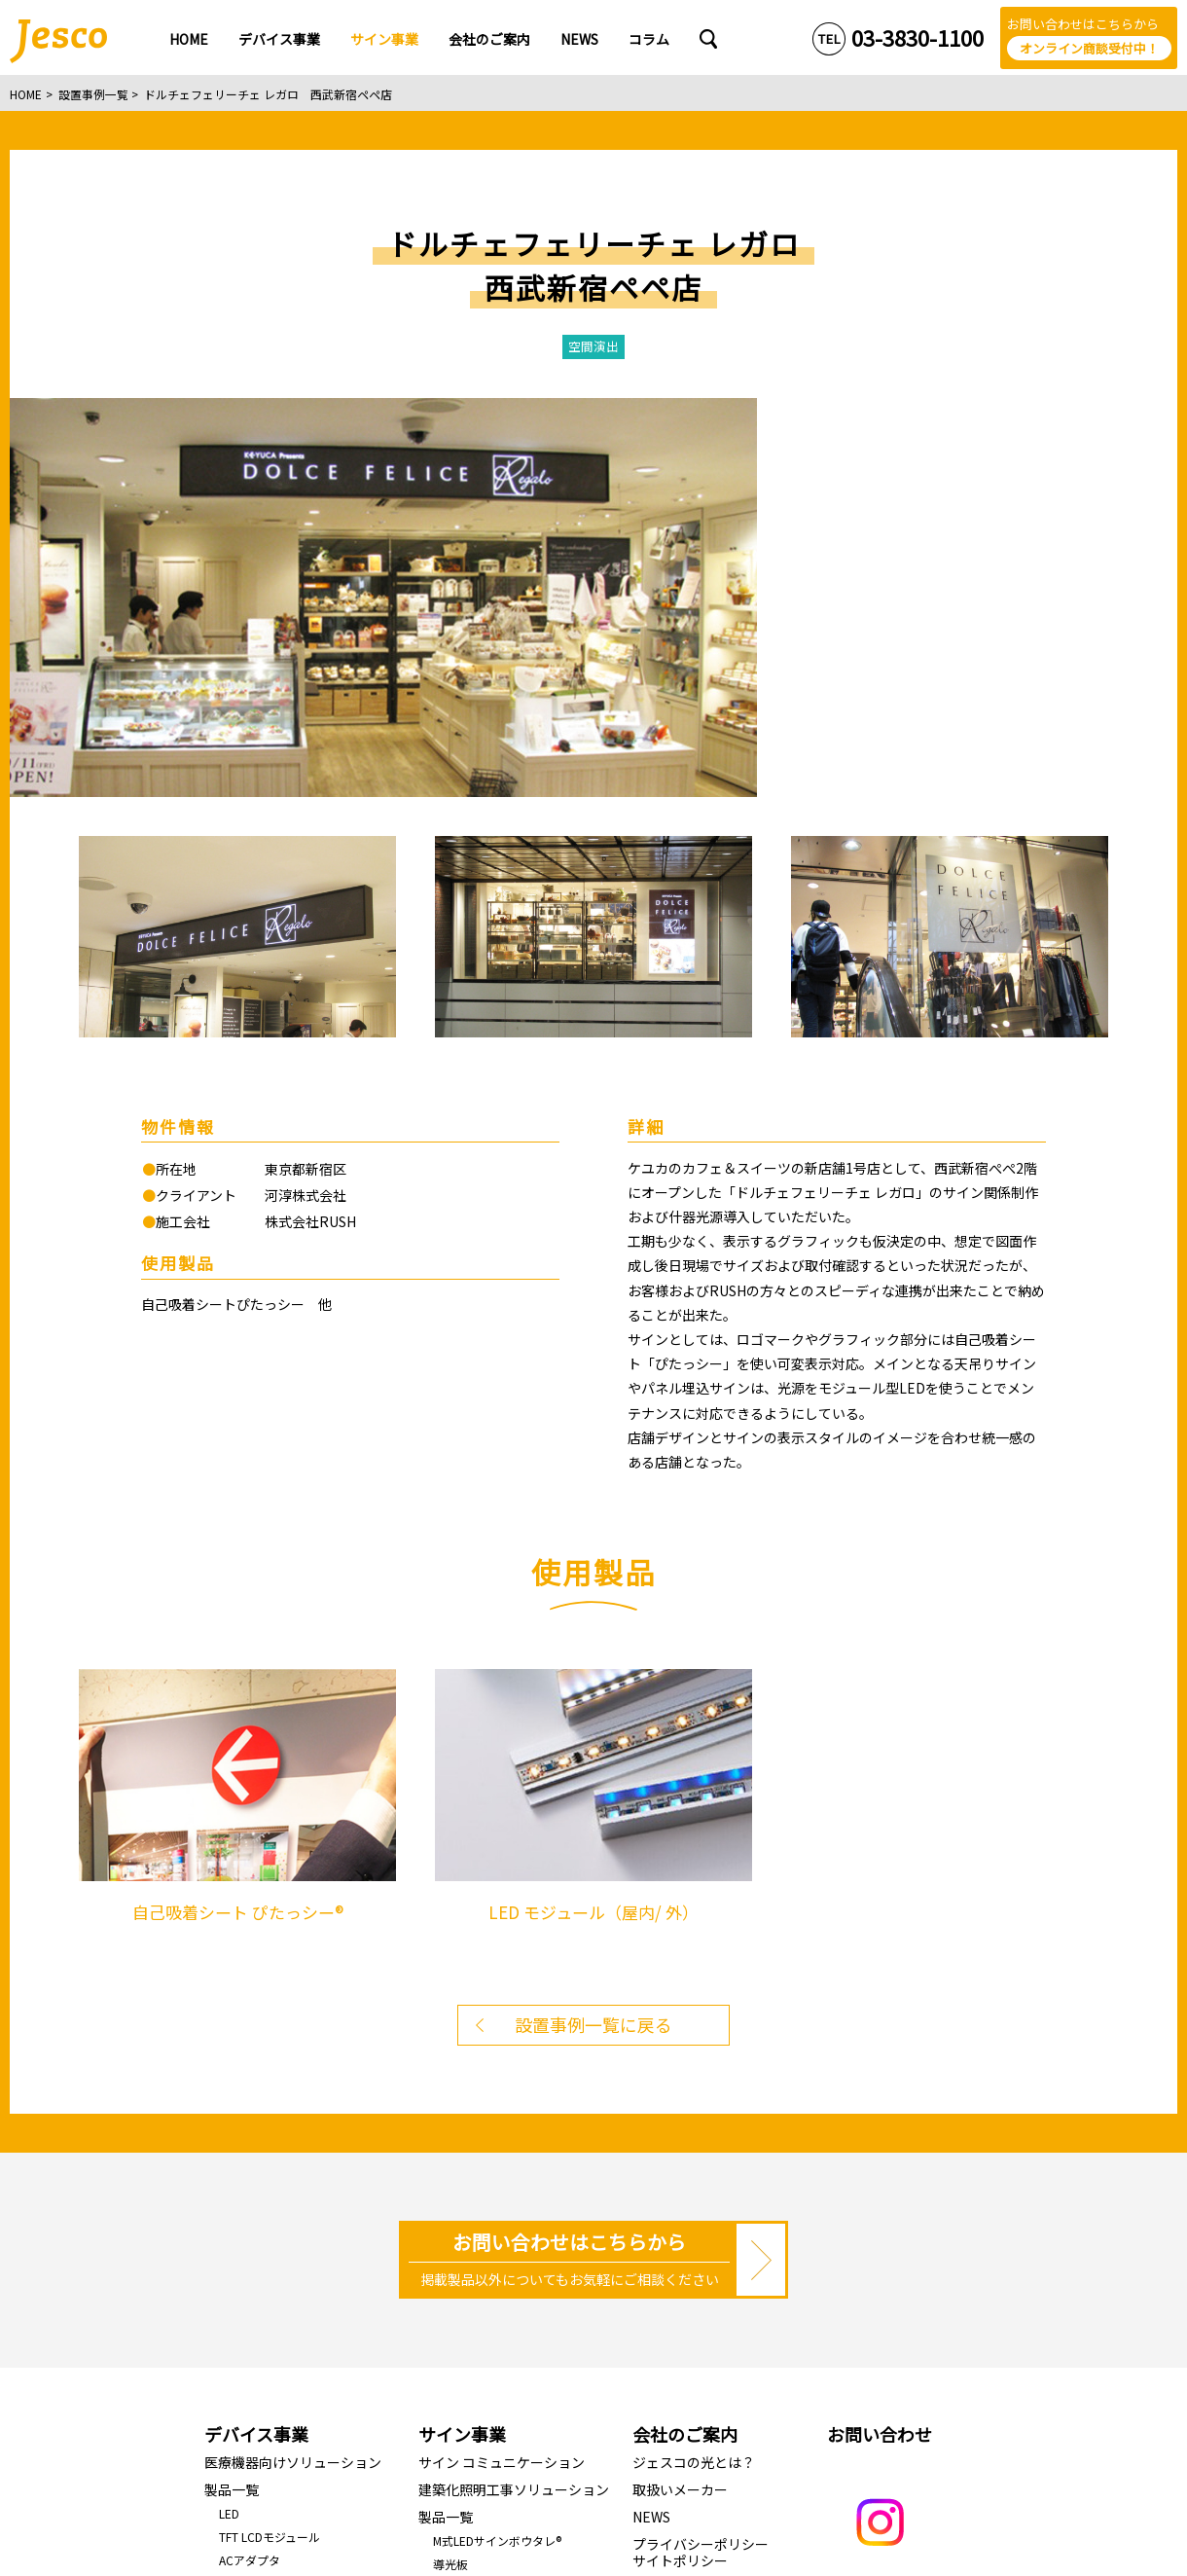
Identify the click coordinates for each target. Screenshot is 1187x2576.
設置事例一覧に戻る (593, 1649)
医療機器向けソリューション (292, 2087)
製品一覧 (231, 2114)
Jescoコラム (671, 2213)
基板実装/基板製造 (268, 2277)
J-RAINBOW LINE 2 (481, 2236)
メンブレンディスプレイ (282, 2232)
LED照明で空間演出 (484, 2281)
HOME (26, 94)
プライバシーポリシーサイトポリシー (700, 2177)
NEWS (651, 2142)
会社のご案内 (684, 2059)
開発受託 (242, 2254)
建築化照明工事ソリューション (513, 2114)
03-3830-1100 (917, 37)
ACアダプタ (249, 2185)
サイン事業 (462, 2059)
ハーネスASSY (256, 2301)
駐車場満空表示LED (484, 2259)
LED (229, 2138)
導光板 (450, 2189)
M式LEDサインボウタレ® (497, 2166)
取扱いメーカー (680, 2114)
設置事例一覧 (93, 94)
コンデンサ (248, 2324)
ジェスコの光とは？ (693, 2087)
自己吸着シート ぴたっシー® (507, 2328)
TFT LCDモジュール (269, 2162)
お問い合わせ (879, 2059)
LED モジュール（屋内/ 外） (506, 2212)
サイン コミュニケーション (501, 2087)
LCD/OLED (246, 2208)
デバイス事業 (256, 2059)
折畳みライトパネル (485, 2305)
